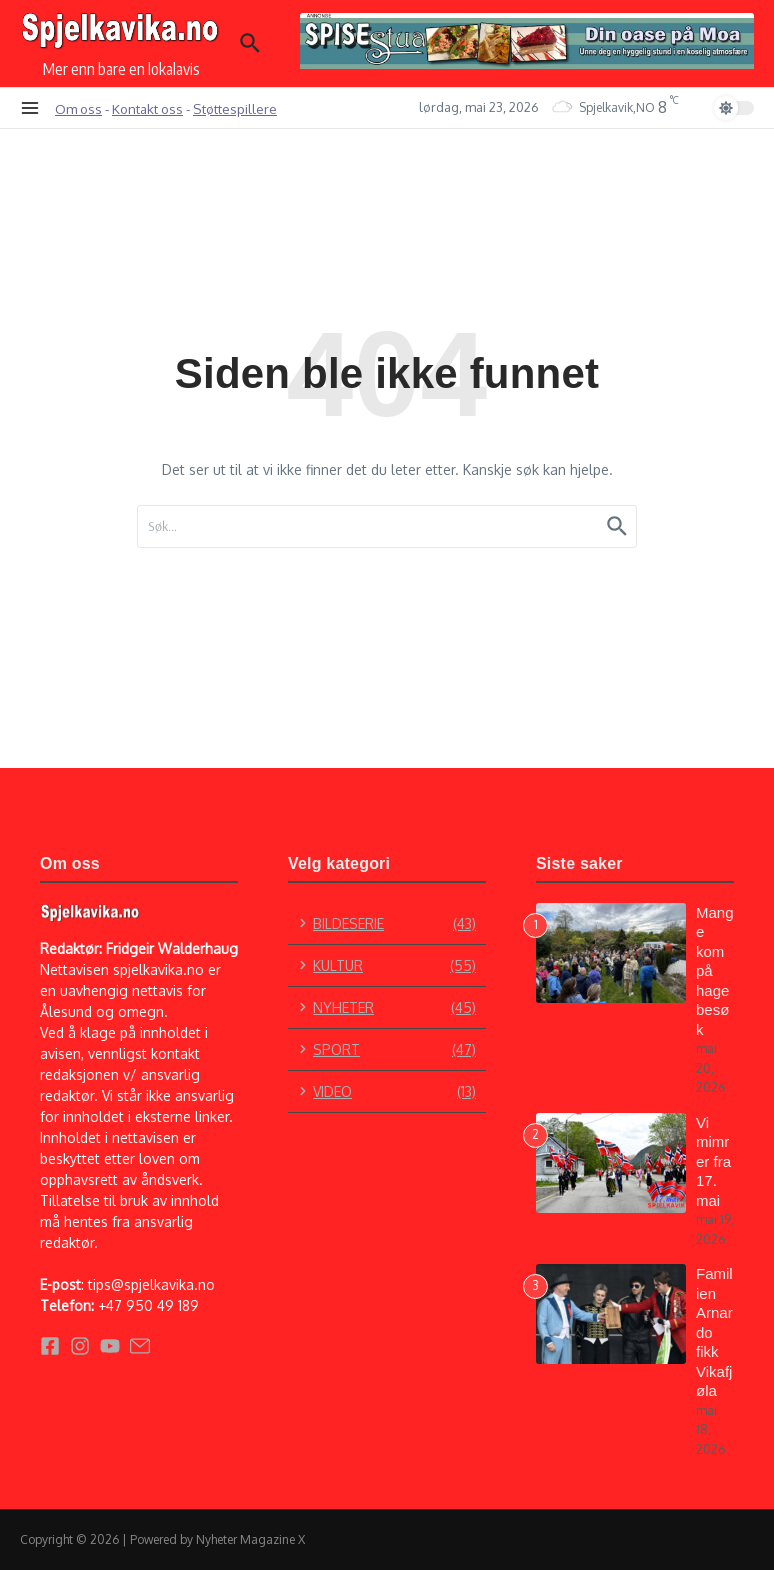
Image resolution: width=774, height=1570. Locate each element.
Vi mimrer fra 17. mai (713, 1161)
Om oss (78, 108)
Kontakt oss (147, 108)
